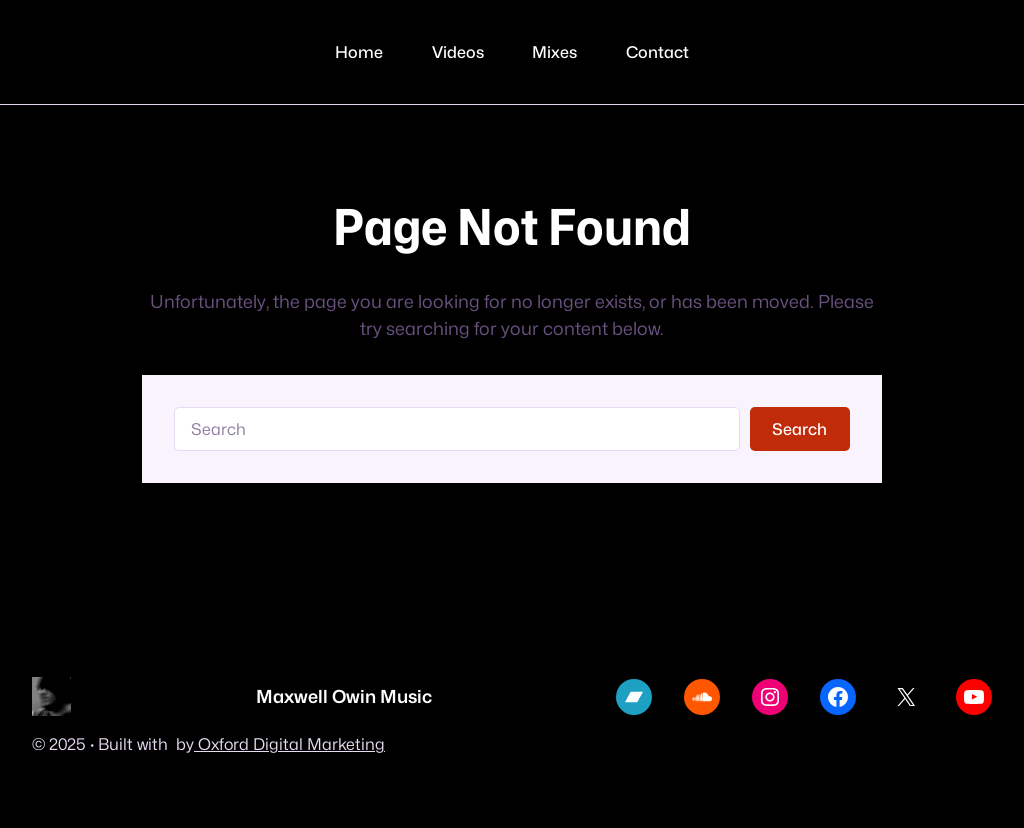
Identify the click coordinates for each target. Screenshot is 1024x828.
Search (799, 429)
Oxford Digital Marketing (289, 744)
